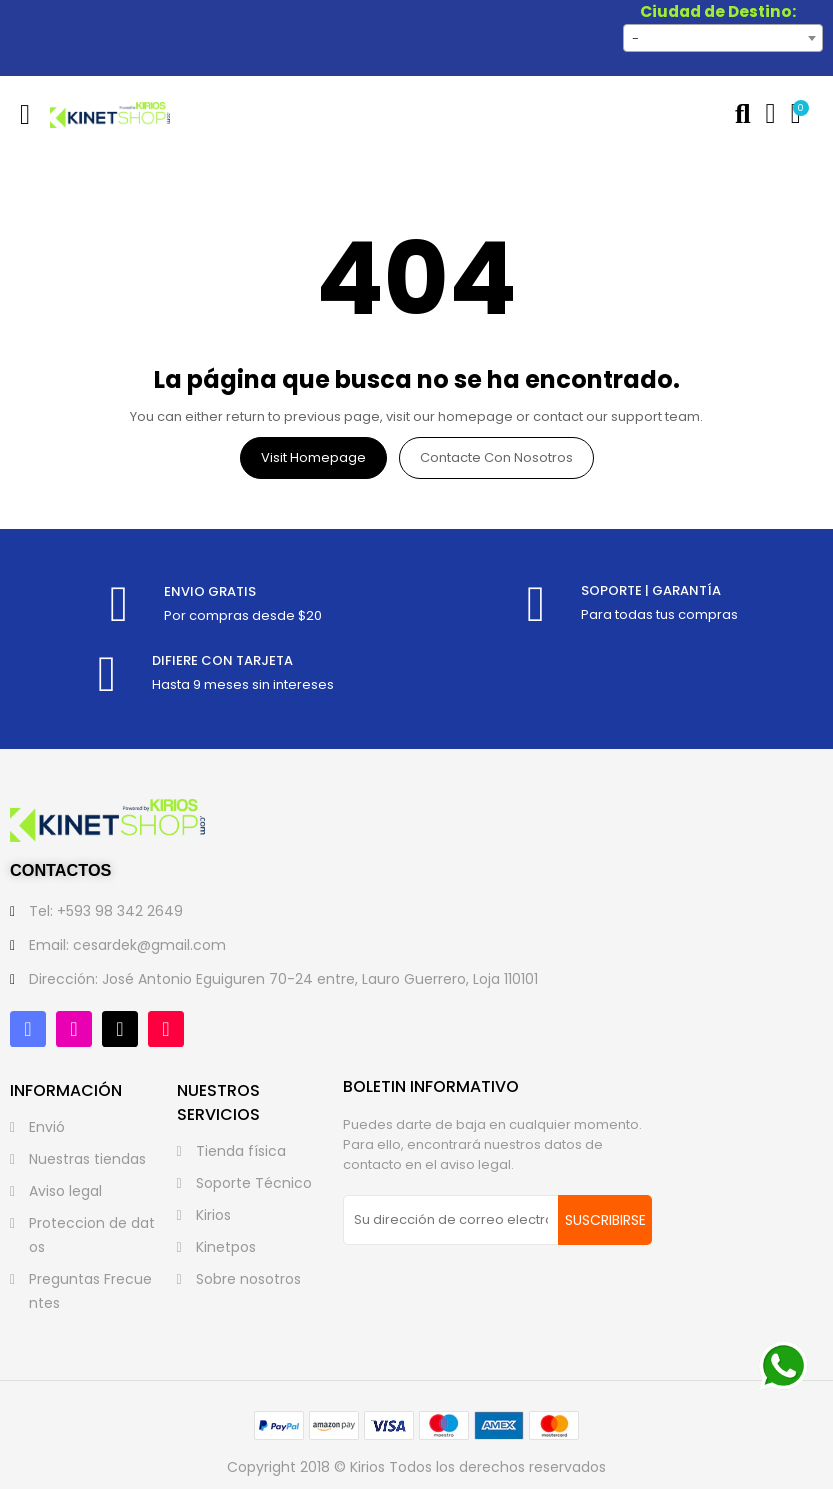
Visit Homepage (313, 457)
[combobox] (723, 38)
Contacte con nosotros (496, 457)
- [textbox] (635, 38)
